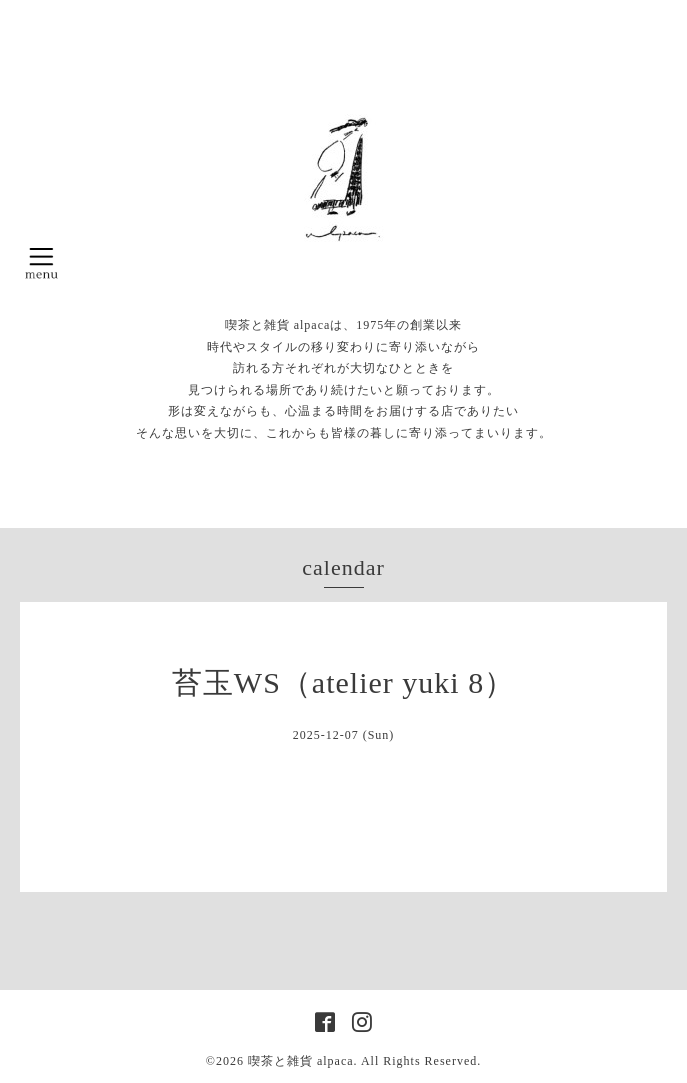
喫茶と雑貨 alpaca (301, 1061)
